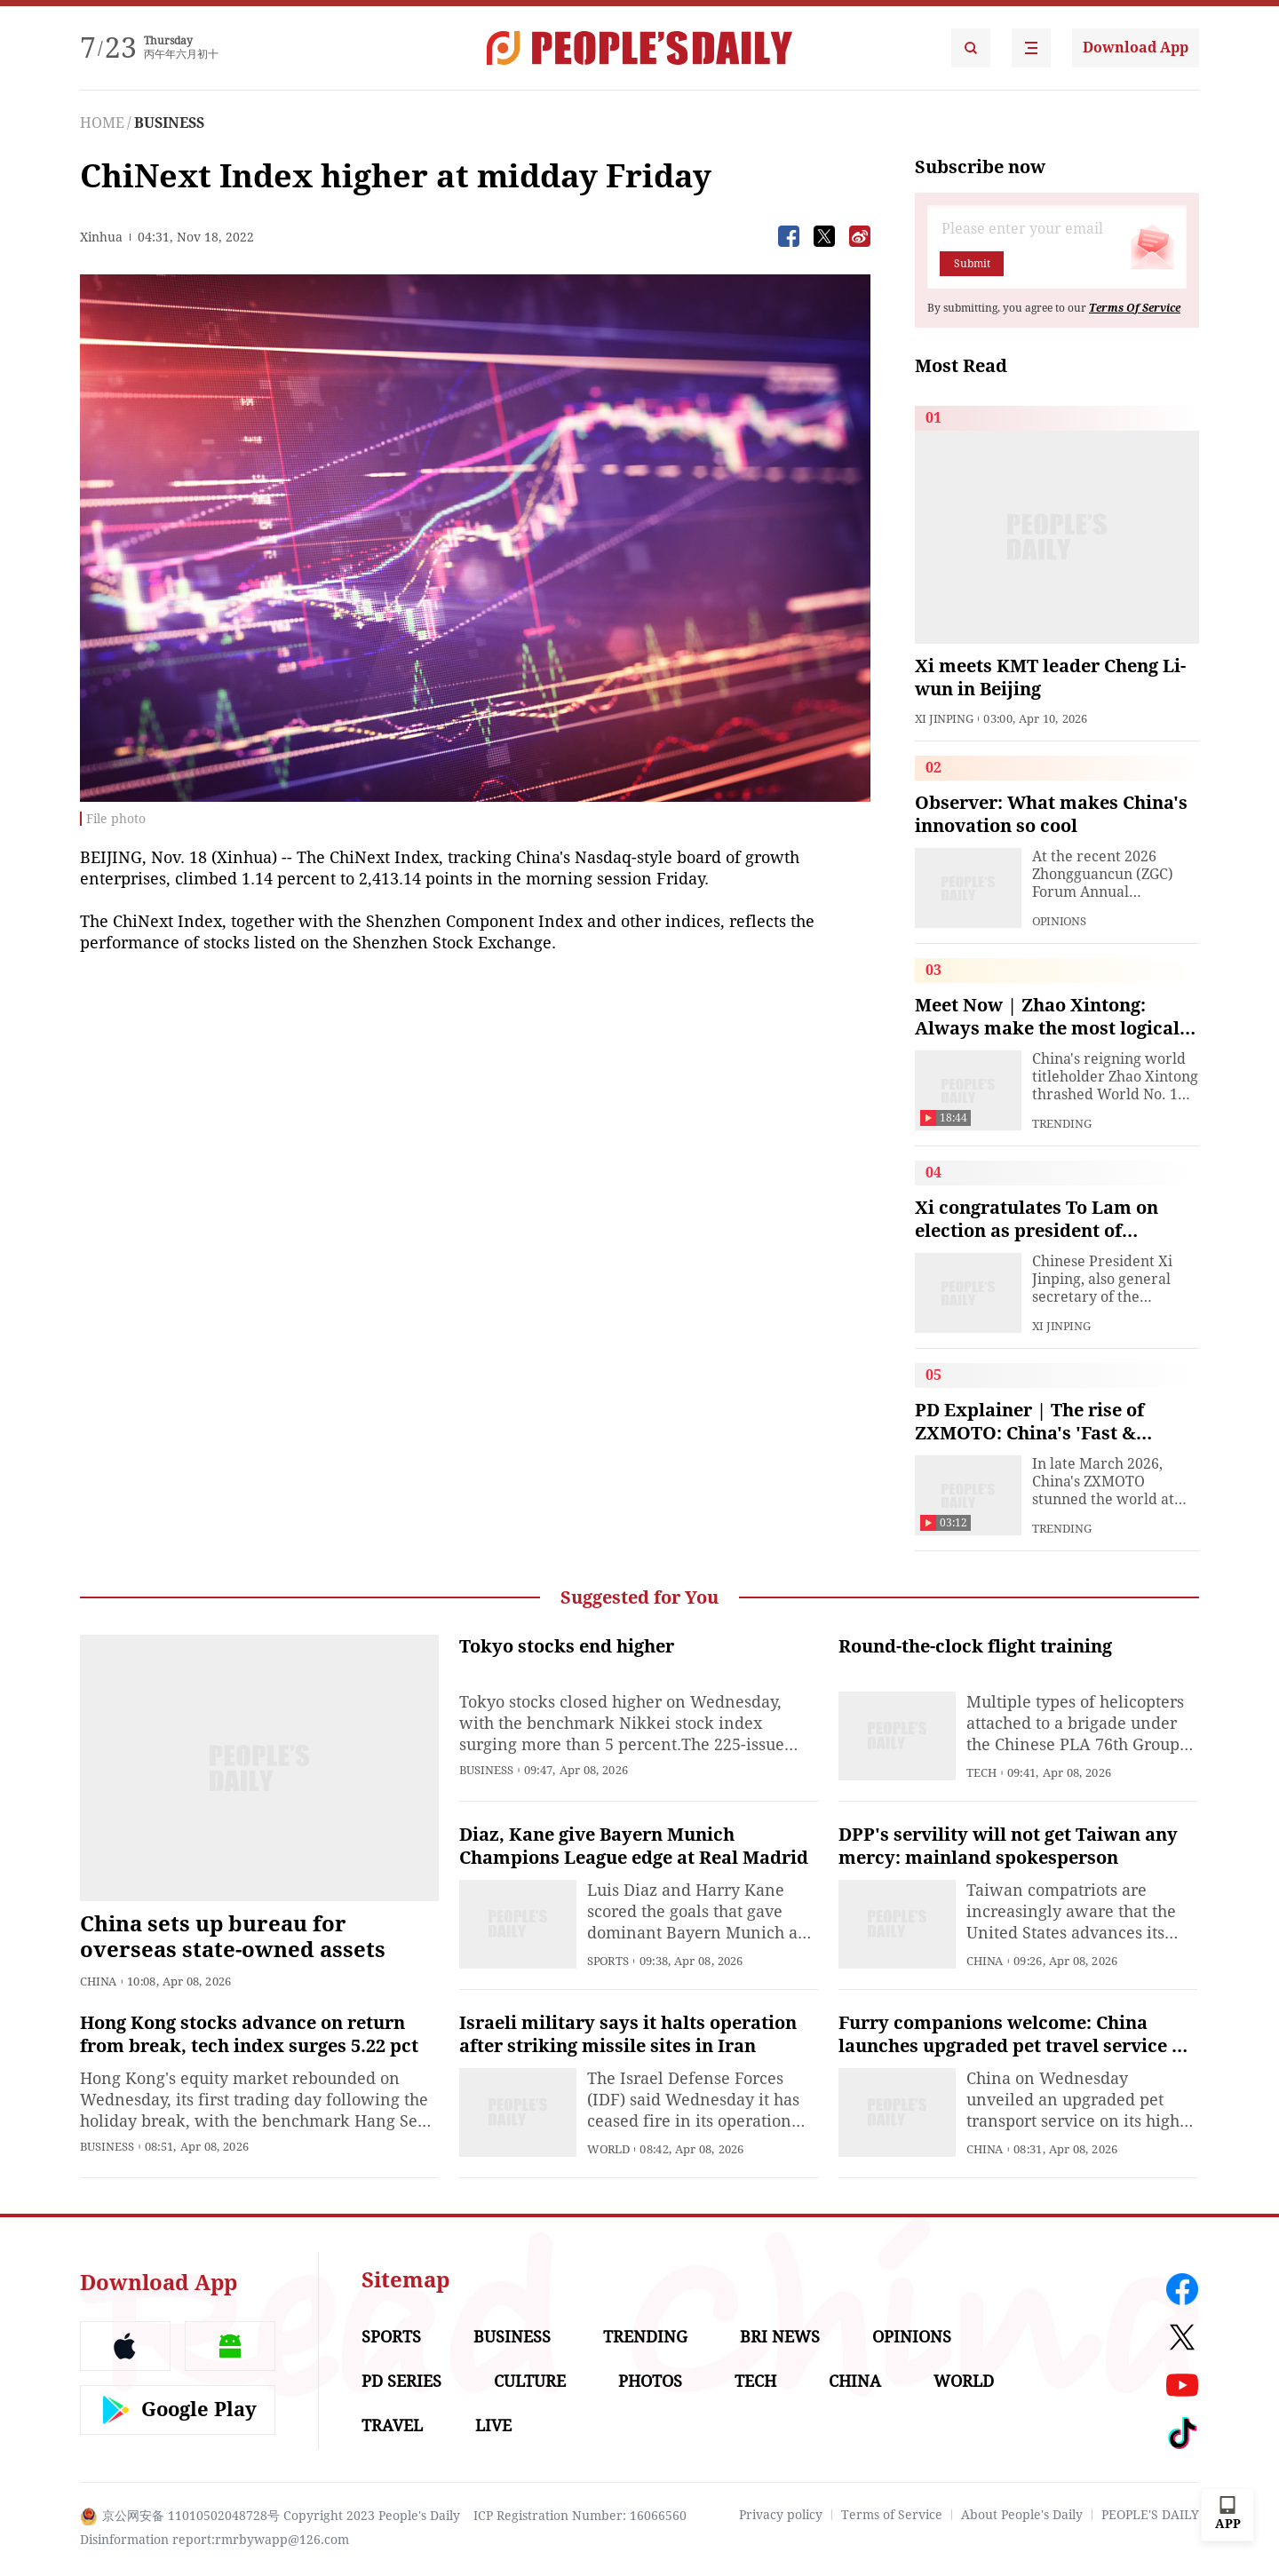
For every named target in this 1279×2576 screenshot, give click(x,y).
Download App (1135, 47)
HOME (102, 123)
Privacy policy (780, 2515)
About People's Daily (1022, 2515)
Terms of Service (891, 2515)
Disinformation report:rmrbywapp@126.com (214, 2539)
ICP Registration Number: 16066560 (580, 2516)
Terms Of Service (1134, 308)
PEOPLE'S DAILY (1150, 2515)
